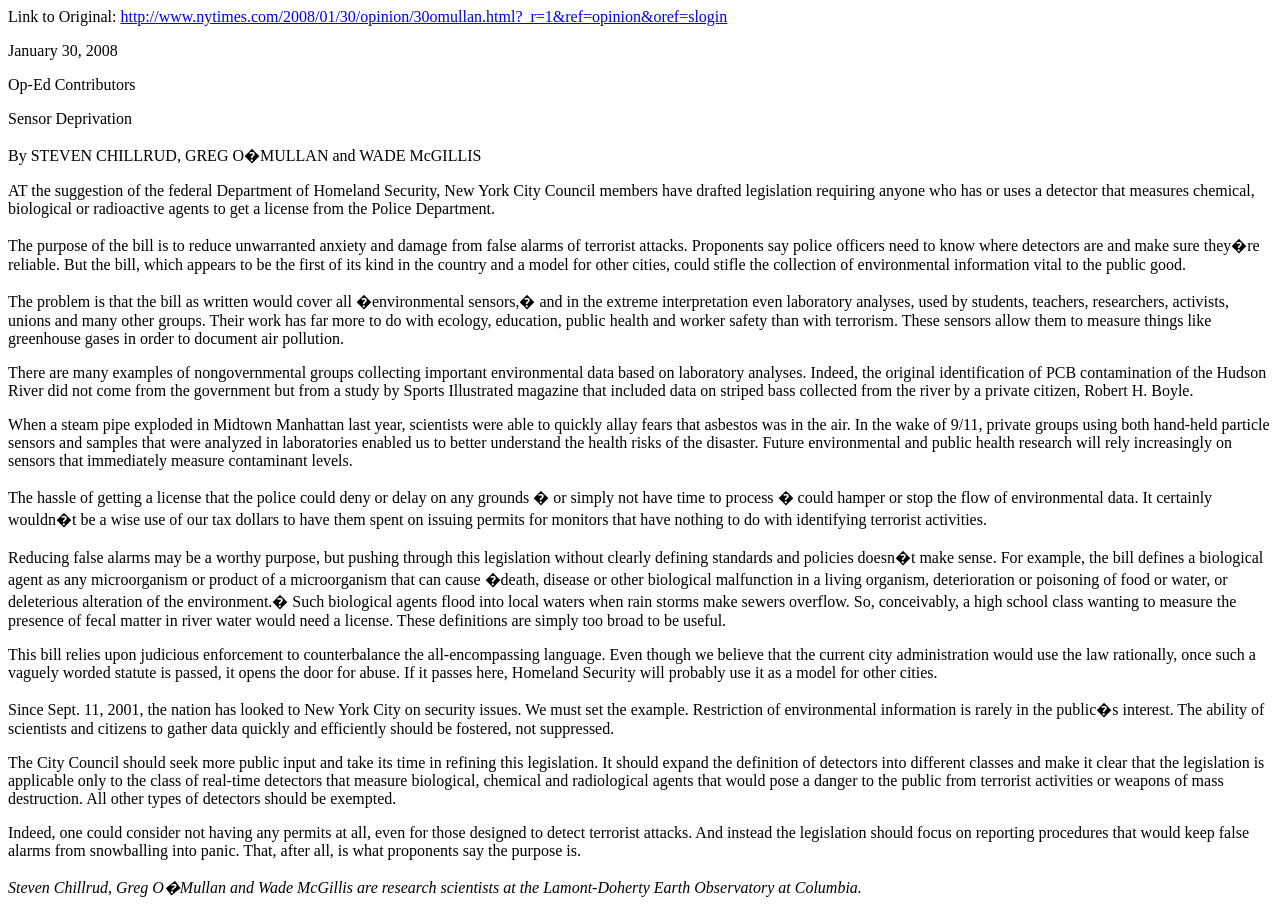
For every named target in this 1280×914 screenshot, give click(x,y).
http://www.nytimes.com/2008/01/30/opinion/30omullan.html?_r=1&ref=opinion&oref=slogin (423, 16)
